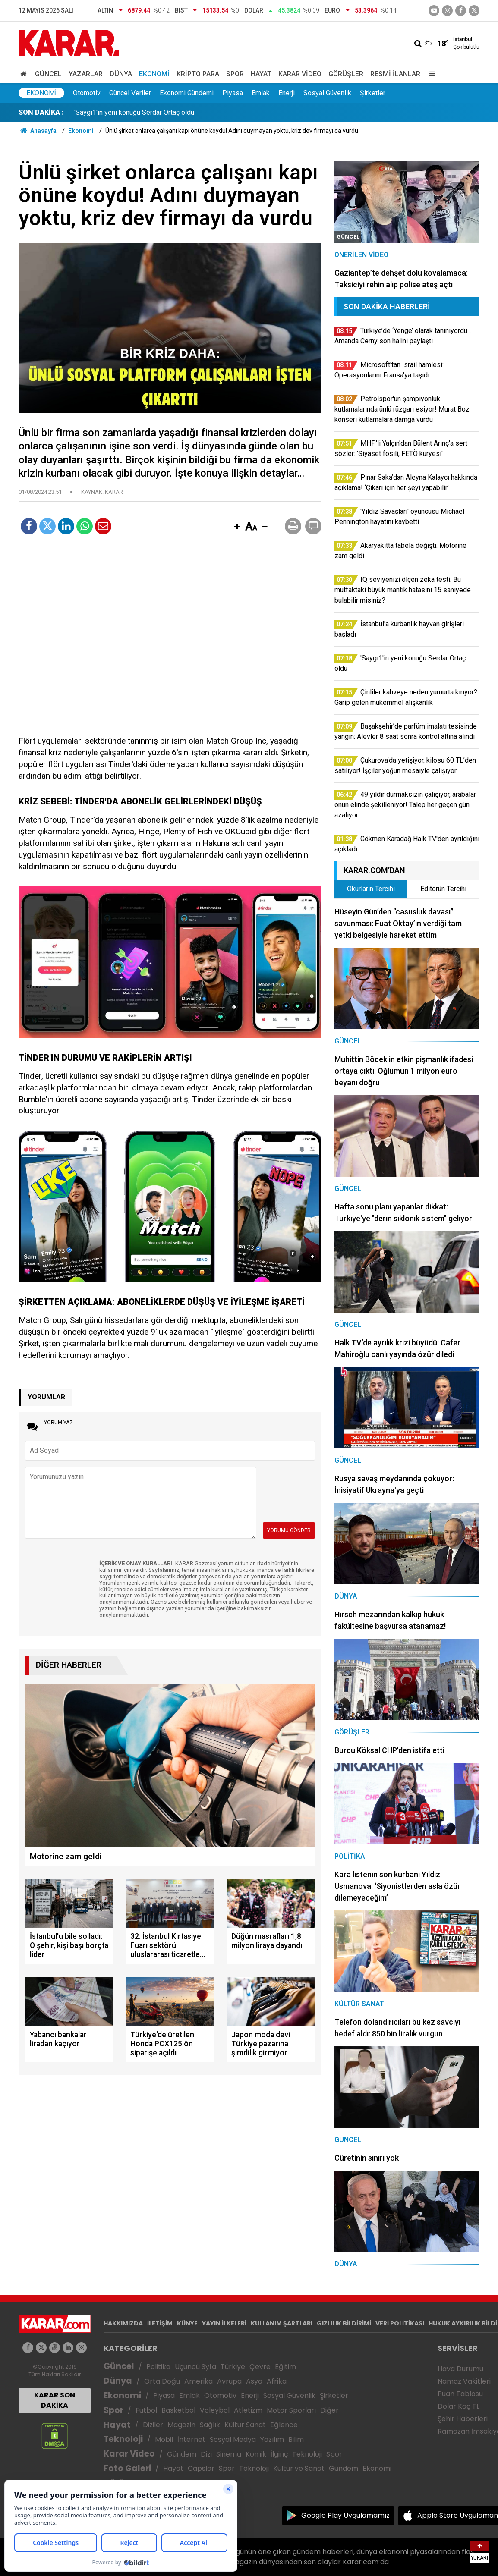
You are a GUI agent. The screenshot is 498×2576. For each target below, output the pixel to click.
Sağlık (210, 2425)
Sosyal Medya (233, 2439)
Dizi (206, 2454)
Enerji (286, 93)
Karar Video (299, 74)
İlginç (279, 2454)
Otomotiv (87, 93)
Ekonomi (154, 74)
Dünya (121, 74)
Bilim (296, 2439)
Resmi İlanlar (395, 74)
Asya (254, 2381)
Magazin (181, 2425)
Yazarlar (86, 74)
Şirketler (372, 93)
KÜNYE (187, 2323)
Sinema (228, 2454)
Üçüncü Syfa (195, 2367)
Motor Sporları (291, 2410)
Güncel (48, 74)
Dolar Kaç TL (458, 2406)
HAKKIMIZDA (123, 2323)
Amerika (198, 2381)
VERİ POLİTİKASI (399, 2323)
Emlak (261, 93)
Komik (256, 2454)
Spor (235, 74)
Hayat (261, 74)
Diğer (329, 2410)
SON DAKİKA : (41, 112)
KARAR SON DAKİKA (54, 2400)
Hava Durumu (460, 2369)
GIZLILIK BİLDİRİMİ (344, 2323)
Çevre (260, 2367)
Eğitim (285, 2367)
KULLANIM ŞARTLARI (281, 2323)
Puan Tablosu (460, 2394)
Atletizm (248, 2410)
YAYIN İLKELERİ (224, 2323)
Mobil (164, 2439)
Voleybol (215, 2410)
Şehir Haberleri (463, 2419)
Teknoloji (123, 2439)
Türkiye (233, 2367)
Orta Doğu (162, 2381)
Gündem (181, 2454)
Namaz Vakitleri (464, 2381)
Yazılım (272, 2439)
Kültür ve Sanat (299, 2468)
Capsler (201, 2468)
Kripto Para (198, 74)
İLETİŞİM (160, 2323)
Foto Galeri (127, 2468)
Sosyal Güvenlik (327, 93)
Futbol (146, 2410)
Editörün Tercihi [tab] (443, 889)
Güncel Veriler (130, 93)
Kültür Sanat (245, 2425)
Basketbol (178, 2410)
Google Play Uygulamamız (345, 2515)
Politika (158, 2367)
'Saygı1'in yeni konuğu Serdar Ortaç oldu (134, 112)
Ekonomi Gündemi (187, 93)
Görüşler (345, 74)
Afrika (277, 2381)
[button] (237, 527)
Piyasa (232, 93)
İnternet (191, 2439)
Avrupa (229, 2381)
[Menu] (430, 74)
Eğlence (284, 2425)
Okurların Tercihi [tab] (371, 889)
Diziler (153, 2425)
